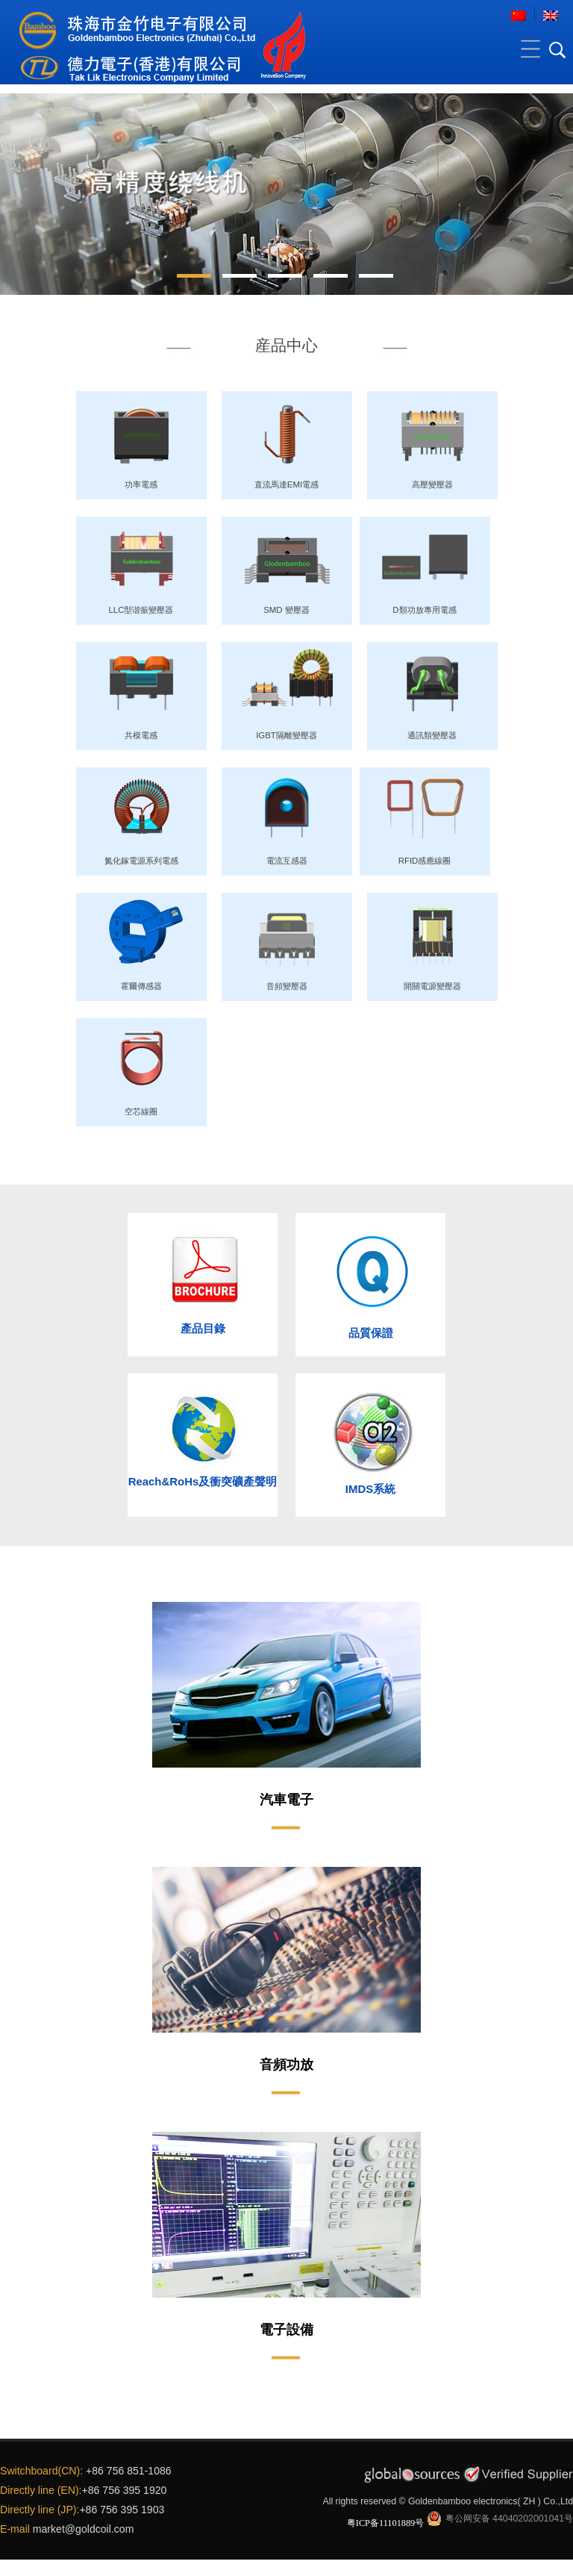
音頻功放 (286, 2064)
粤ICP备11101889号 (386, 2523)
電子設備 (286, 2329)
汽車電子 (286, 1799)
